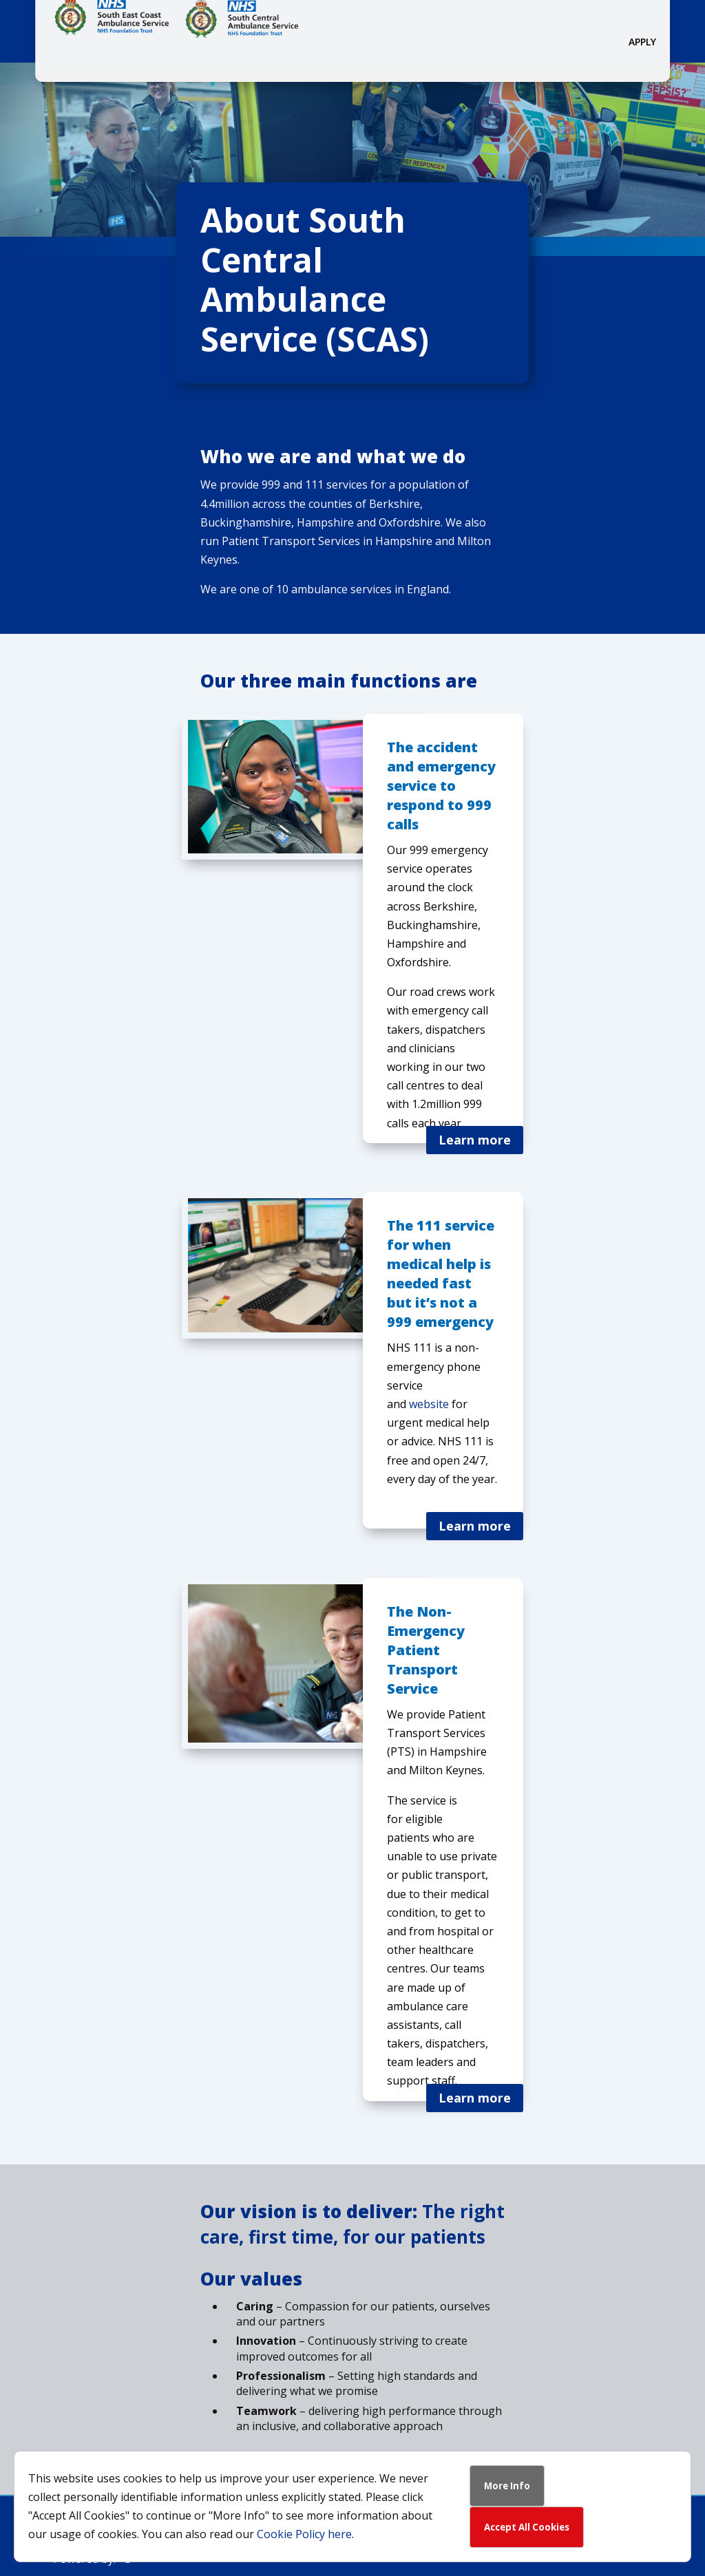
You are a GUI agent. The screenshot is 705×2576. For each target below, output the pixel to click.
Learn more (475, 1139)
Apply (642, 41)
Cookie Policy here (304, 2534)
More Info (507, 2486)
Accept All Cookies (526, 2527)
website (429, 1404)
